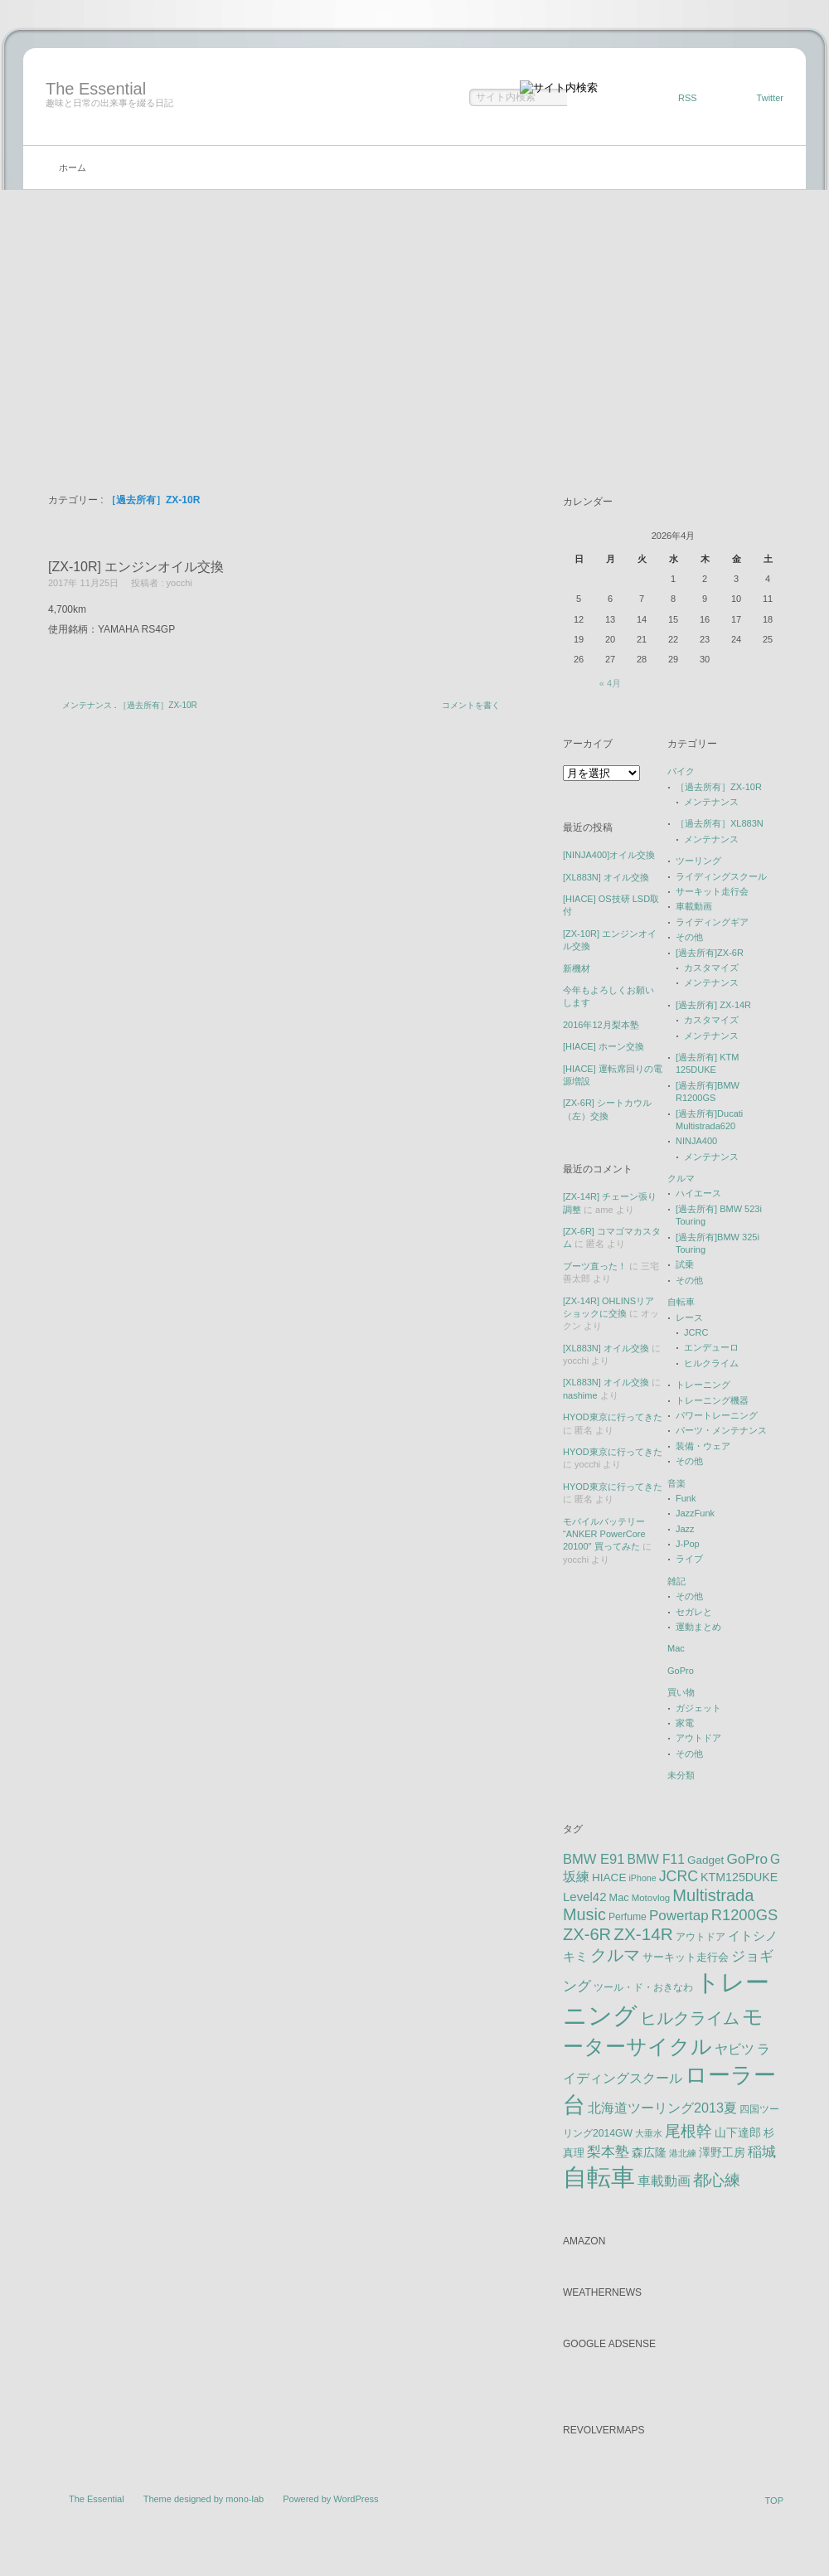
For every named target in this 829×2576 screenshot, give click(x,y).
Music (584, 1914)
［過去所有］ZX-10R (157, 705)
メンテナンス (87, 705)
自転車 (681, 1302)
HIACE (609, 1877)
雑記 (676, 1581)
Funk (686, 1498)
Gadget (705, 1860)
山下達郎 (738, 2133)
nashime (580, 1395)
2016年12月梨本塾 (601, 1025)
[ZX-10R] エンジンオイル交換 (136, 567)
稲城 (762, 2152)
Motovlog (651, 1898)
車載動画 (694, 906)
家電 (685, 1723)
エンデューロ (711, 1347)
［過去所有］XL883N (720, 823)
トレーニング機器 (712, 1400)
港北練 (682, 2153)
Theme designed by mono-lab (203, 2499)
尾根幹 (688, 2131)
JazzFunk (695, 1513)
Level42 (585, 1897)
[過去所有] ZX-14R (713, 1005)
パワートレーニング (717, 1415)
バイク (681, 771)
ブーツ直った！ (595, 1266)
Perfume (627, 1917)
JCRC (696, 1332)
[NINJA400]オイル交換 (609, 855)
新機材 (576, 968)
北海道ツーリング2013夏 (662, 2107)
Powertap (679, 1916)
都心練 (716, 2180)
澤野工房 (722, 2152)
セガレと (694, 1612)
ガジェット (698, 1708)
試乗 (685, 1264)
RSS (687, 98)
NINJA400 (696, 1141)
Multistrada (713, 1895)
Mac (676, 1648)
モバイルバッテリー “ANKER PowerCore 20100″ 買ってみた (604, 1534)
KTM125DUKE (739, 1877)
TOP (774, 2501)
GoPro (680, 1671)
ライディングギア (712, 922)
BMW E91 (593, 1859)
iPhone (642, 1878)
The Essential (96, 89)
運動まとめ (698, 1627)
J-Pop (688, 1544)
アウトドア (698, 1738)
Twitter (770, 98)
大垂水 (648, 2133)
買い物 (681, 1692)
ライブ (689, 1559)
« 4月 (610, 683)
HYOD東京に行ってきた (612, 1417)
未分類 (681, 1775)
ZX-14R (643, 1933)
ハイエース (698, 1193)
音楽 (676, 1483)
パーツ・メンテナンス (721, 1430)
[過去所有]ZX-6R (710, 953)
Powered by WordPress (330, 2499)
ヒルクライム (711, 1363)
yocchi (179, 583)
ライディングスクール (721, 876)
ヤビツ (734, 2049)
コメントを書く (471, 705)
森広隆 (649, 2152)
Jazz (685, 1529)
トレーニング (703, 1385)
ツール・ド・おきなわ (643, 1987)
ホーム (72, 167)
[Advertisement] (414, 314)
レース (689, 1317)
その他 (689, 937)
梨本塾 (608, 2152)
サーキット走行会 (712, 891)
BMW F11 (656, 1859)
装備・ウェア (703, 1446)
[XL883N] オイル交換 (606, 877)
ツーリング (698, 861)
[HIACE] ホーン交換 (603, 1046)
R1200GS (744, 1915)
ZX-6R (587, 1934)
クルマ (681, 1178)
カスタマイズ (711, 968)
